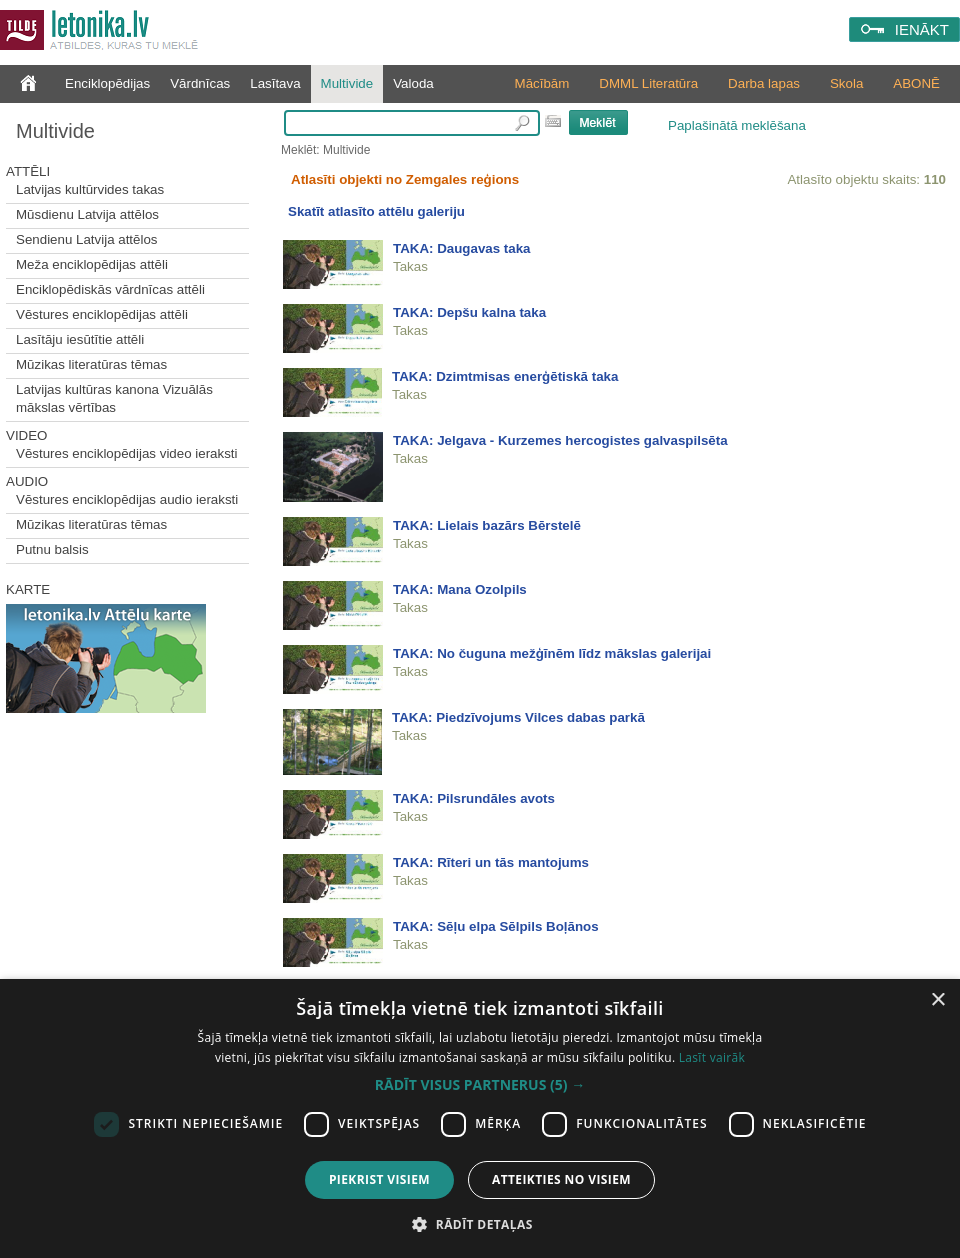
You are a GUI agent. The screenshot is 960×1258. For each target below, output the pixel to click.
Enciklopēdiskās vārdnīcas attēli (110, 289)
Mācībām (542, 83)
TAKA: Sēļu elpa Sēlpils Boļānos (496, 926)
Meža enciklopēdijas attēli (92, 264)
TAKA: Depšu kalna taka (469, 312)
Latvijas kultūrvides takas (90, 189)
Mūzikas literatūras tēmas (91, 364)
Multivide (347, 83)
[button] (480, 1085)
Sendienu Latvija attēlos (87, 239)
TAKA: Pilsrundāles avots (474, 798)
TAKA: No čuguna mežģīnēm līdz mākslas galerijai (552, 653)
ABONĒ (916, 83)
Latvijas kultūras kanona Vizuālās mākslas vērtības (114, 398)
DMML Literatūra (648, 83)
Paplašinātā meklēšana (737, 125)
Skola (846, 83)
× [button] (937, 1000)
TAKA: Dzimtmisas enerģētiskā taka (505, 376)
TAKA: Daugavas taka (462, 248)
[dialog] (480, 1118)
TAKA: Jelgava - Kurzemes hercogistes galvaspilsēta (560, 440)
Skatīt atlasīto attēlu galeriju (376, 211)
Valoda (413, 83)
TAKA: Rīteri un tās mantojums (491, 862)
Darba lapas (764, 83)
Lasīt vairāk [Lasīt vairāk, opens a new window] (712, 1057)
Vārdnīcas (200, 83)
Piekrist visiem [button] (379, 1179)
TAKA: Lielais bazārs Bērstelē (487, 525)
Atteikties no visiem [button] (561, 1179)
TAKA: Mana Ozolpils (460, 589)
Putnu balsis (52, 549)
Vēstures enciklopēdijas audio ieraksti (127, 499)
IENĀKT (922, 29)
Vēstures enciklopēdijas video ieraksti (127, 453)
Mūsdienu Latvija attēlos (87, 214)
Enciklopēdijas (107, 83)
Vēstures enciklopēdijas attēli (102, 314)
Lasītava (275, 83)
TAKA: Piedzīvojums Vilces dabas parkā (518, 717)
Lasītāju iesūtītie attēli (80, 339)
